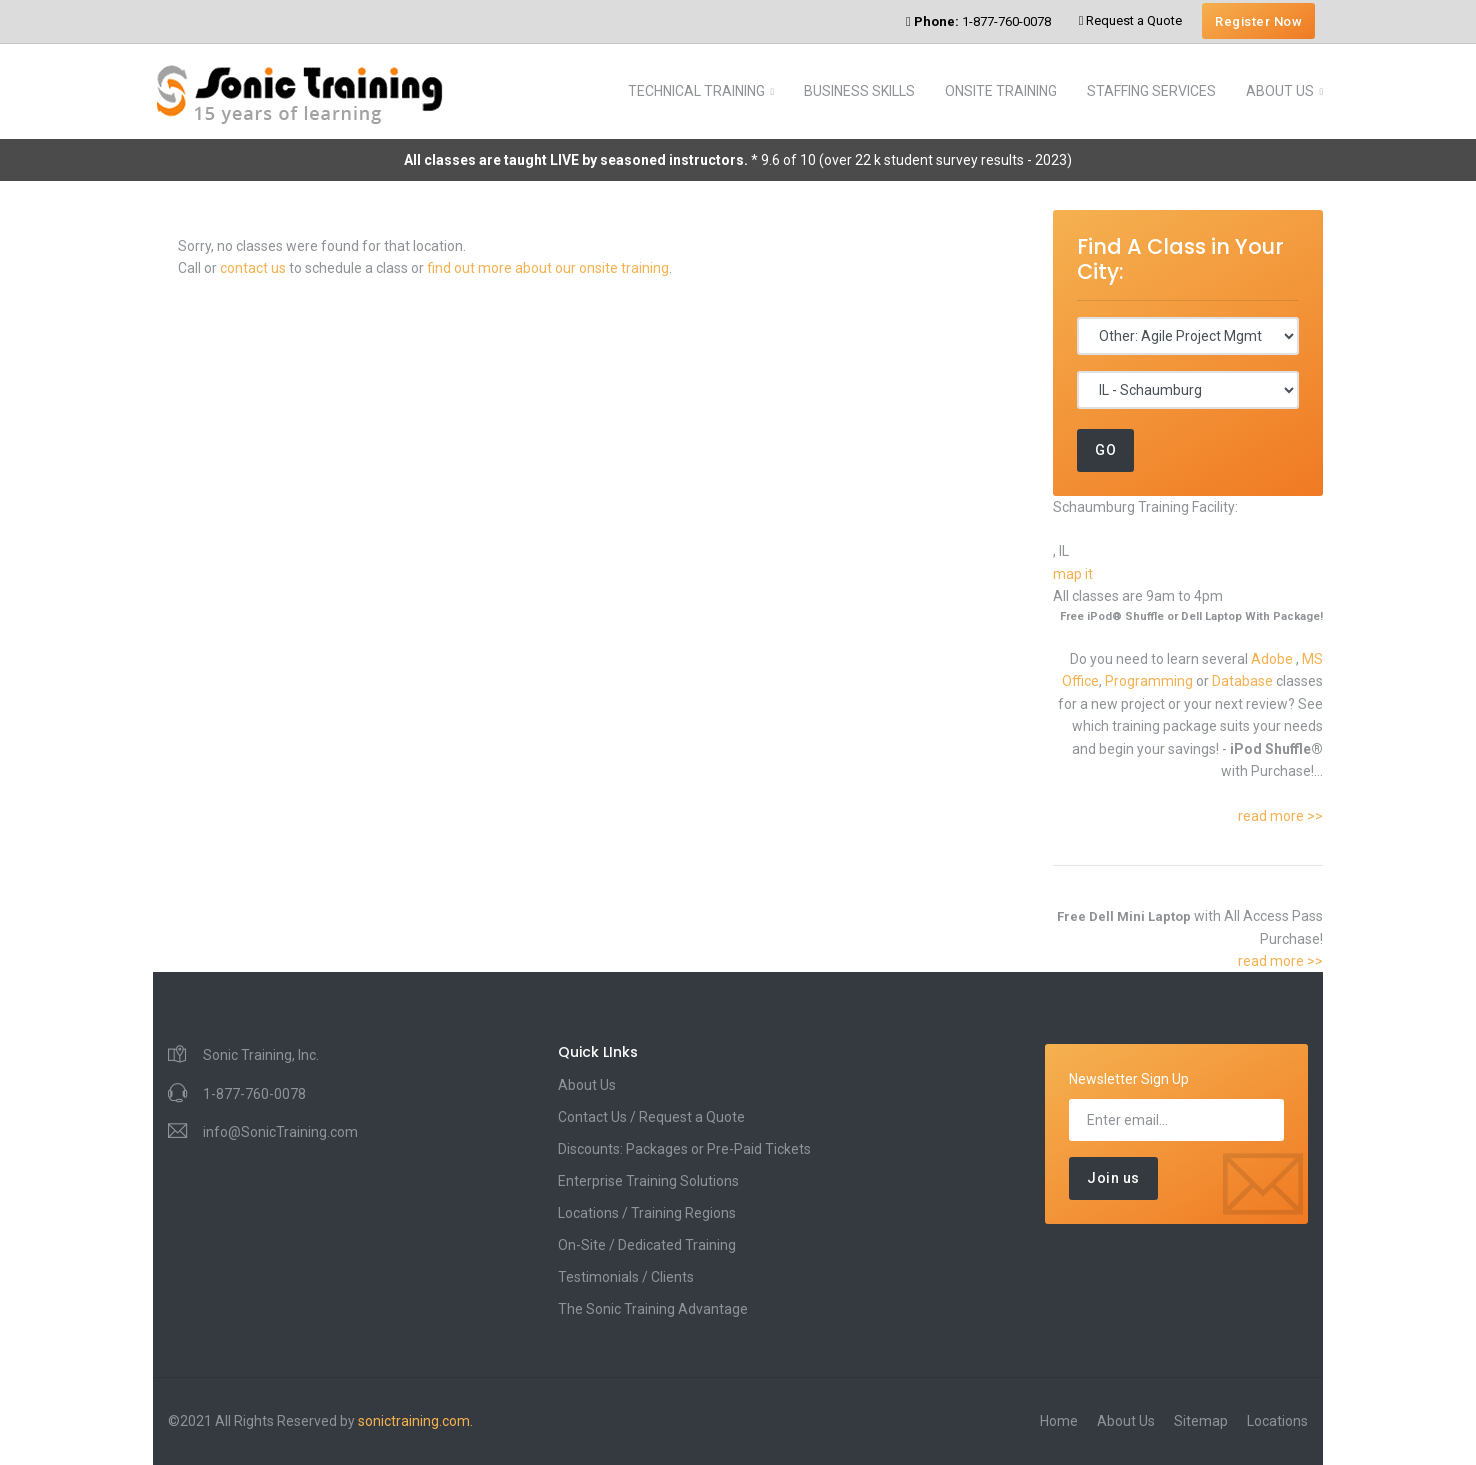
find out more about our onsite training (548, 268)
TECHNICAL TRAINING (696, 91)
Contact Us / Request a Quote (651, 1117)
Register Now (1258, 21)
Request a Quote (1131, 20)
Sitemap (1201, 1421)
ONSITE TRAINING (1001, 91)
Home (1059, 1421)
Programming (1150, 681)
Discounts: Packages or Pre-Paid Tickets (684, 1149)
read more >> (1280, 816)
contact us (253, 268)
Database (1244, 681)
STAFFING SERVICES (1151, 91)
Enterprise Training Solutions (648, 1181)
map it (1073, 574)
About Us (587, 1085)
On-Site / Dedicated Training (647, 1245)
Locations (1277, 1421)
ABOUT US (1280, 91)
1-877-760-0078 (978, 21)
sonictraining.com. (415, 1421)
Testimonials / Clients (626, 1277)
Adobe (1273, 659)
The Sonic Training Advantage (653, 1309)
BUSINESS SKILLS (859, 91)
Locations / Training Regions (647, 1213)
